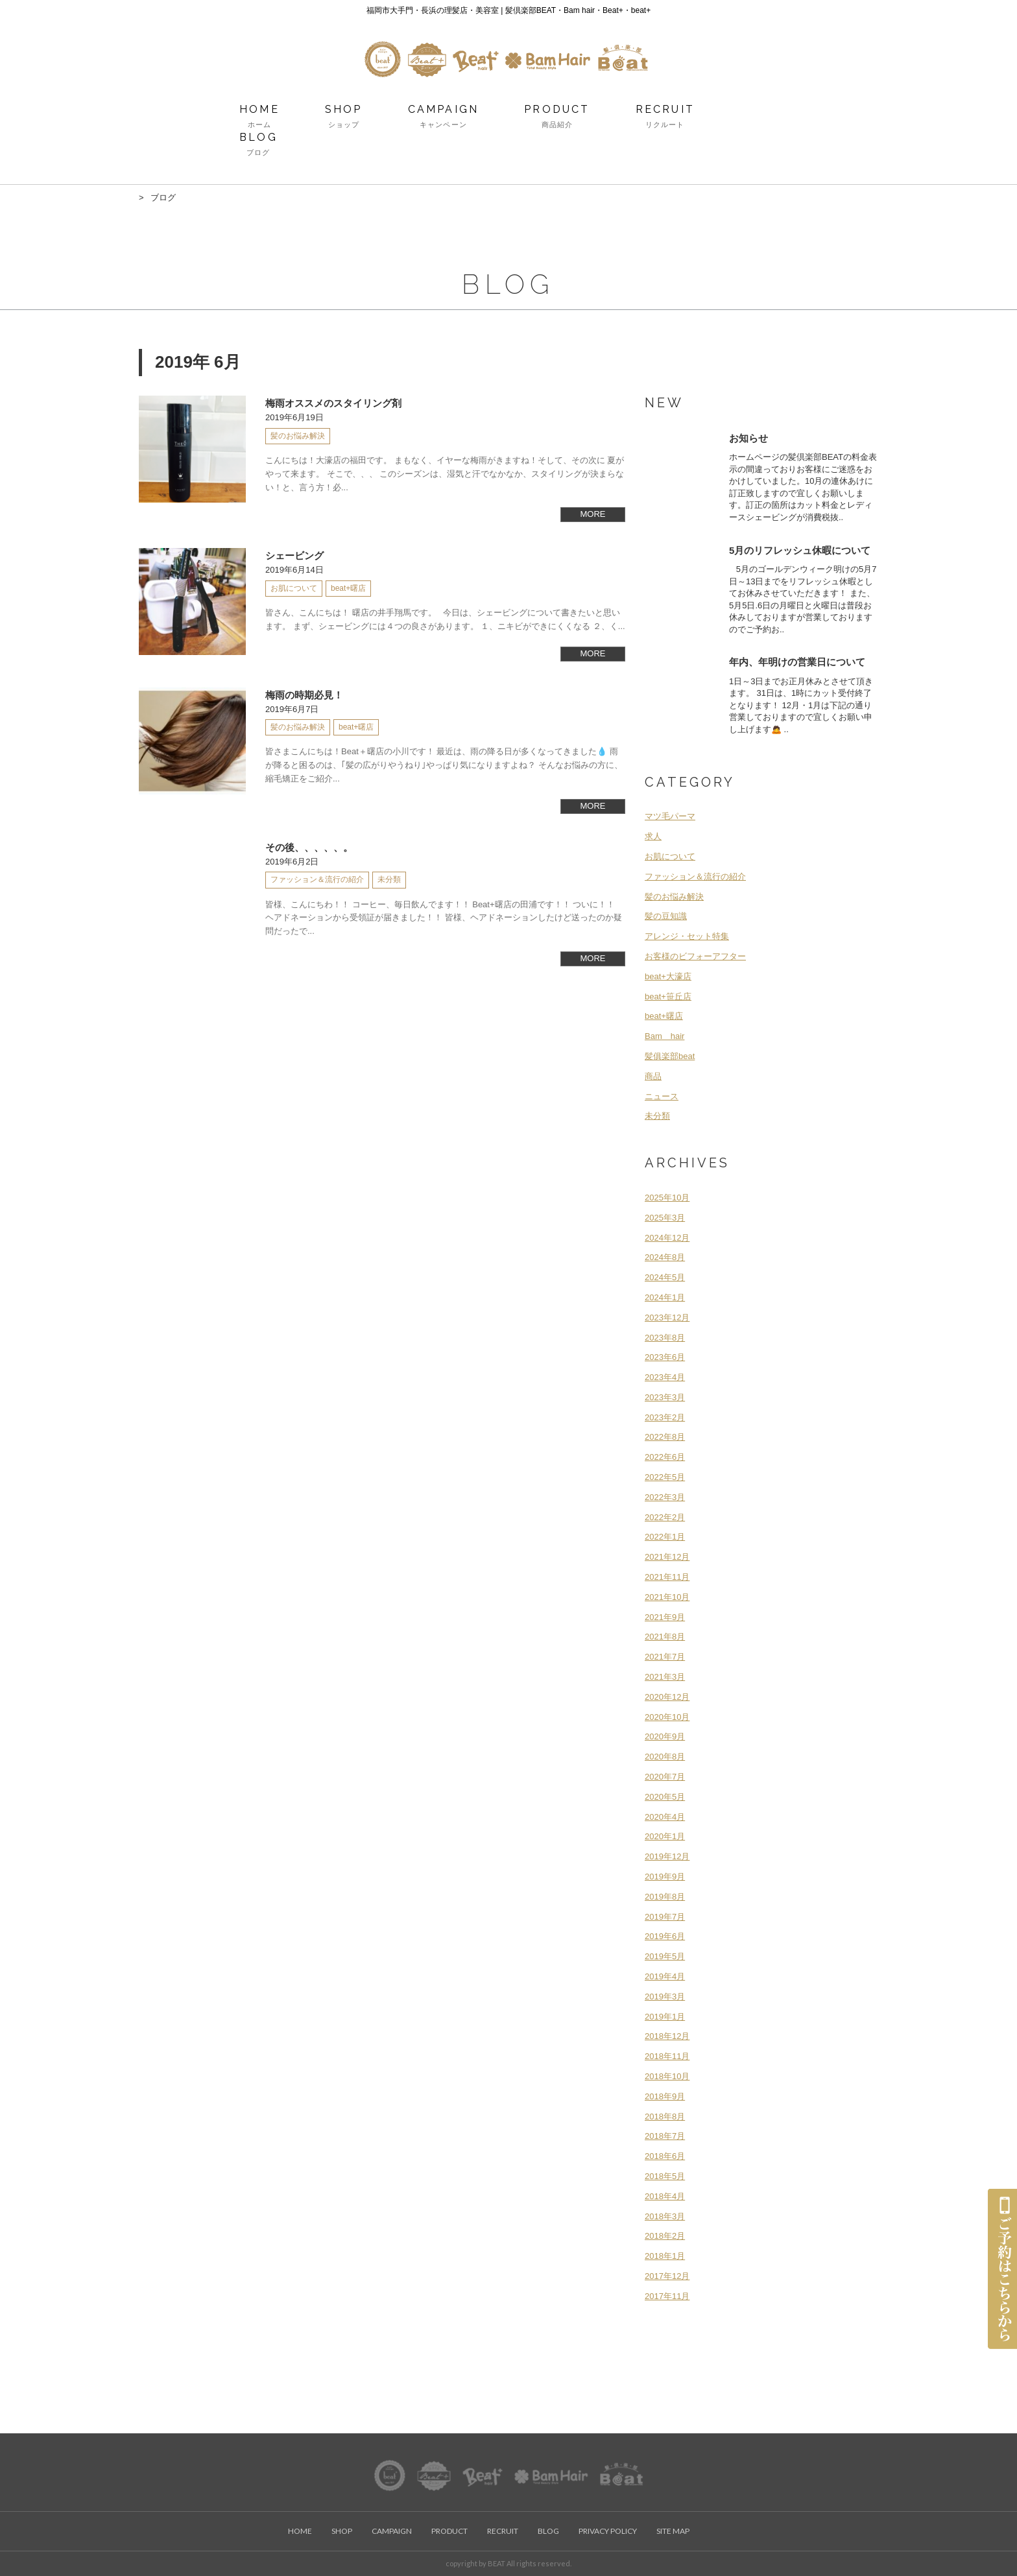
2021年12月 (667, 1557)
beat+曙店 (664, 1016)
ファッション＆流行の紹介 (695, 876)
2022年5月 (665, 1477)
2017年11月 (667, 2296)
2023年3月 (665, 1397)
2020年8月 (665, 1756)
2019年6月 (665, 1936)
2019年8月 (665, 1897)
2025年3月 (665, 1217)
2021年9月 (665, 1617)
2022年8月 (665, 1437)
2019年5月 (665, 1956)
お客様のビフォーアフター (695, 956)
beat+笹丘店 (668, 996)
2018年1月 (665, 2256)
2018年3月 (665, 2216)
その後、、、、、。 (309, 847)
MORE (593, 514)
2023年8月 (665, 1337)
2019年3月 (665, 1996)
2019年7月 (665, 1917)
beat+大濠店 (668, 976)
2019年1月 (665, 2016)
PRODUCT (557, 117)
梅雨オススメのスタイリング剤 (333, 403)
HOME (259, 117)
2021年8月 (665, 1636)
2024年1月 (665, 1297)
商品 (653, 1076)
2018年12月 (667, 2036)
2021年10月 (667, 1597)
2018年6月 (665, 2156)
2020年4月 (665, 1817)
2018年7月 (665, 2136)
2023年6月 (665, 1357)
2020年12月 (667, 1697)
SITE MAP (672, 2531)
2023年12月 (667, 1317)
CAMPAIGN (443, 117)
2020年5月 (665, 1797)
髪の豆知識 (666, 916)
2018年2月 (665, 2236)
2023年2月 (665, 1417)
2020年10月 (667, 1717)
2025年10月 (667, 1197)
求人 (653, 836)
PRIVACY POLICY (608, 2531)
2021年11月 (667, 1577)
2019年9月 (665, 1876)
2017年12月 (667, 2276)
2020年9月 (665, 1736)
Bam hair (664, 1036)
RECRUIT (665, 117)
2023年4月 (665, 1377)
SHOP (344, 117)
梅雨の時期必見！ (304, 694)
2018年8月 (665, 2116)
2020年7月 (665, 1777)
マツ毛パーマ (670, 816)
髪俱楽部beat (670, 1056)
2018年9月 (665, 2096)
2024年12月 (667, 1238)
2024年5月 (665, 1277)
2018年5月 (665, 2176)
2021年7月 (665, 1657)
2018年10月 (667, 2076)
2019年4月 (665, 1976)
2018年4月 (665, 2196)
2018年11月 (667, 2056)
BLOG (258, 145)
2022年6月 (665, 1457)
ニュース (661, 1096)
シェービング (294, 555)
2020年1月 (665, 1836)
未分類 (657, 1116)
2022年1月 (665, 1537)
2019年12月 (667, 1856)
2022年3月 (665, 1497)
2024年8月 (665, 1257)
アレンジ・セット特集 (687, 936)
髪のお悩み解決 (674, 896)
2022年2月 (665, 1517)
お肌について (670, 856)
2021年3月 (665, 1677)
